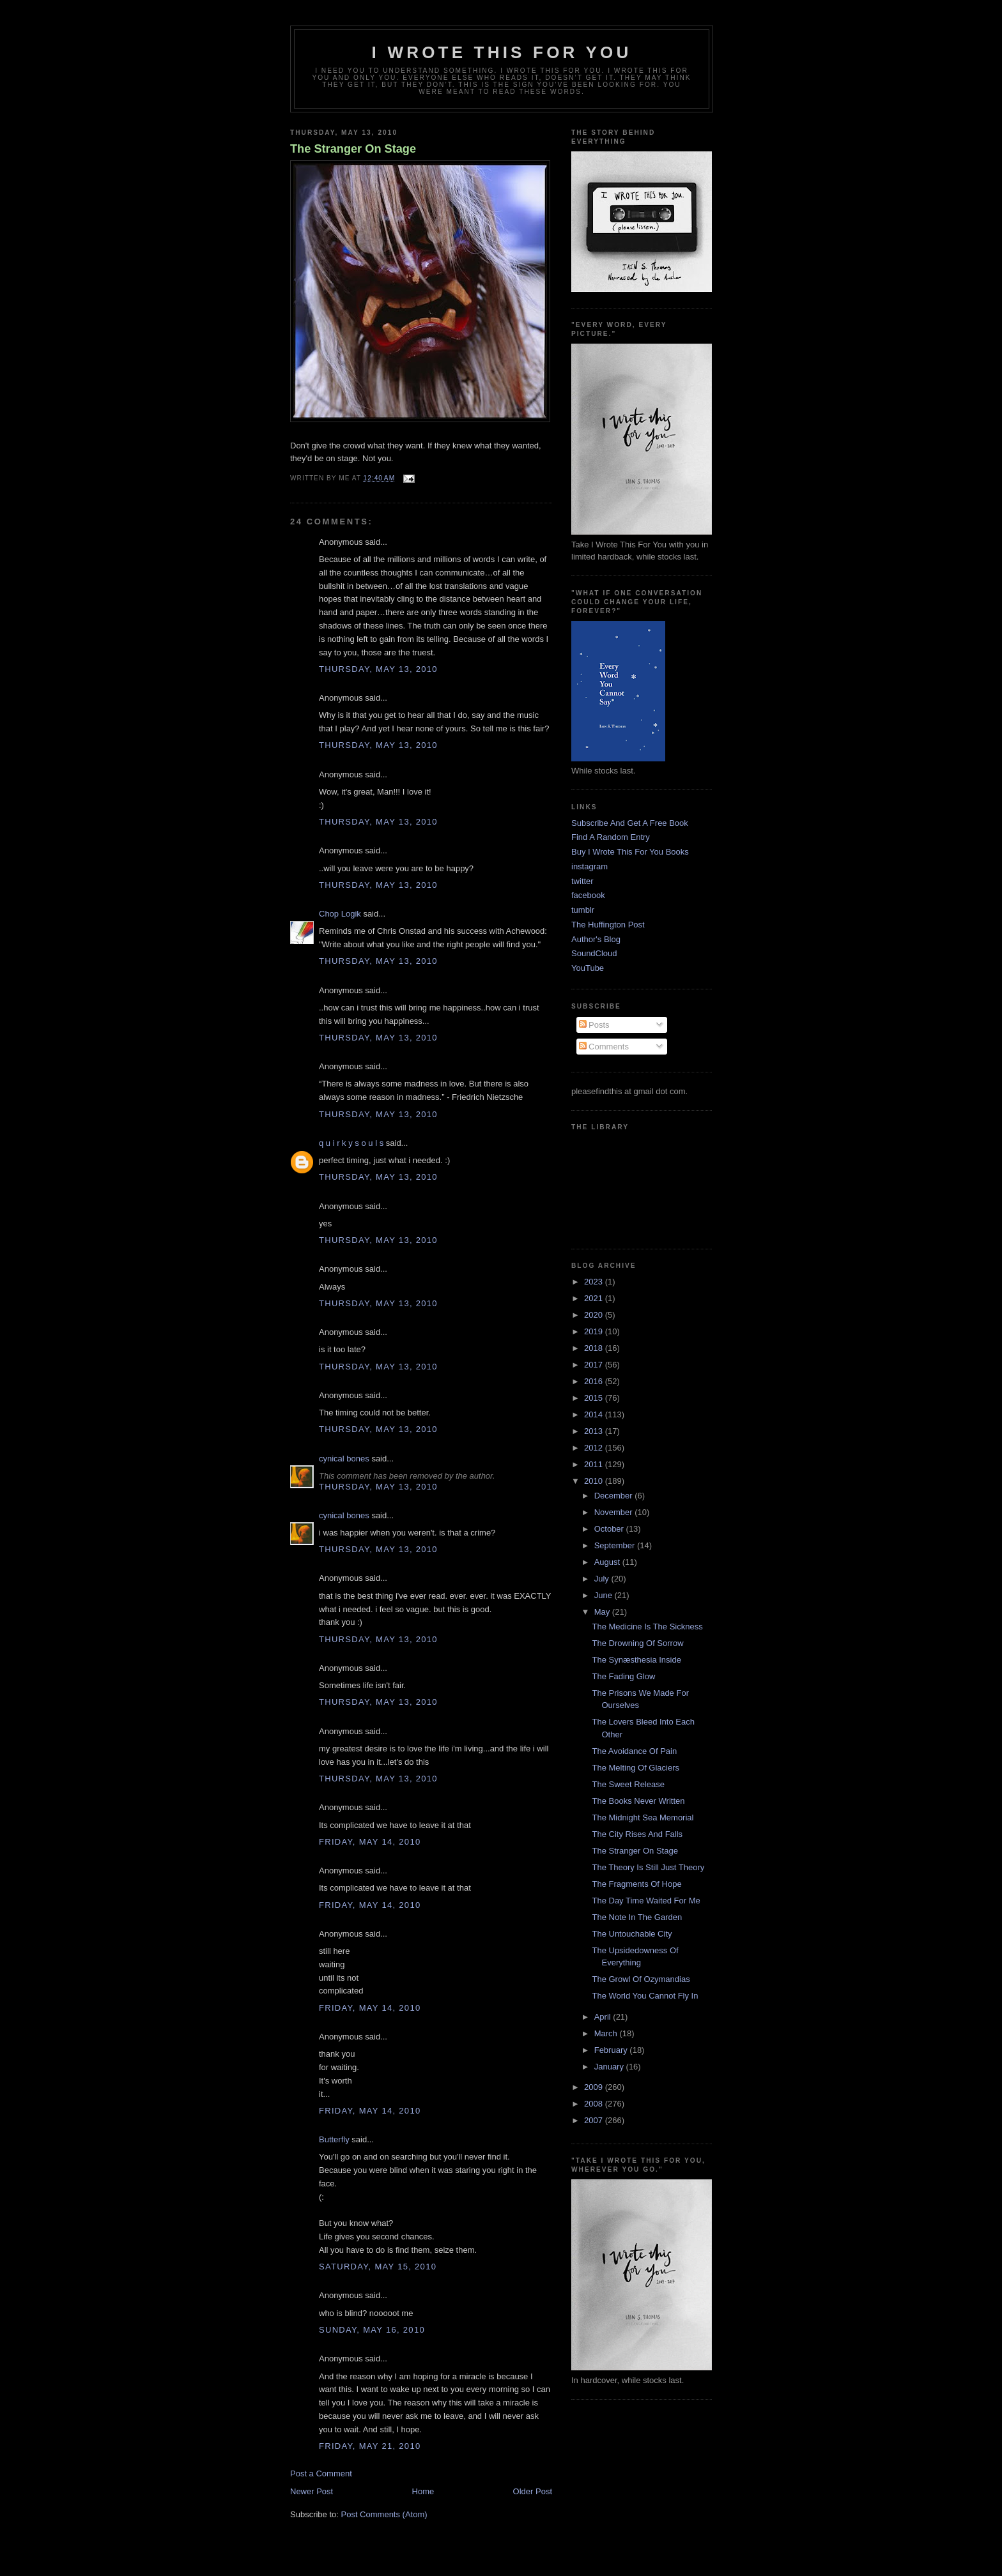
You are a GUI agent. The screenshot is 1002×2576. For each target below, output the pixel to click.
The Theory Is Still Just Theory (648, 1867)
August (608, 1562)
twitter (582, 881)
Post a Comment (321, 2473)
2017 (594, 1364)
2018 (594, 1348)
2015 (594, 1398)
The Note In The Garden (637, 1917)
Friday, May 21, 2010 (369, 2446)
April (603, 2017)
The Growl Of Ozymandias (641, 1979)
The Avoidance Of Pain (634, 1751)
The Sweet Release (628, 1784)
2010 (594, 1481)
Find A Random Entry (610, 837)
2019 (594, 1331)
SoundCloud (594, 953)
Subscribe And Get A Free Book (629, 823)
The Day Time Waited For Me (646, 1900)
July (603, 1578)
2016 (594, 1381)
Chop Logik (340, 913)
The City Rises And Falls (637, 1834)
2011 (594, 1464)
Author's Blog (595, 939)
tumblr (582, 910)
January (610, 2066)
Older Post (532, 2491)
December (614, 1495)
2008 (594, 2103)
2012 (594, 1447)
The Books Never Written (638, 1801)
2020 (594, 1315)
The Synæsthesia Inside (636, 1660)
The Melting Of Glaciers (635, 1767)
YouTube (587, 968)
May (603, 1612)
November (614, 1512)
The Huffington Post (608, 924)
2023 (594, 1281)
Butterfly (334, 2139)
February (612, 2050)
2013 (594, 1431)
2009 (594, 2087)
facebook (588, 895)
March (607, 2033)
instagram (589, 866)
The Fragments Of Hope (636, 1884)
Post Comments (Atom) (384, 2514)
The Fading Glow (623, 1676)
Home (423, 2491)
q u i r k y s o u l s (351, 1143)
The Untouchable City (632, 1934)
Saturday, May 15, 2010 (377, 2266)
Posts (594, 1025)
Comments (604, 1046)
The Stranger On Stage (353, 148)
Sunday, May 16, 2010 (372, 2330)
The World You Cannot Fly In (645, 1996)
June (604, 1595)
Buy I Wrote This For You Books (630, 852)
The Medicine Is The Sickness (647, 1626)
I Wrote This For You (502, 52)
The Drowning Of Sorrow (637, 1643)
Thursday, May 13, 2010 (378, 669)
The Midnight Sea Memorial (642, 1817)
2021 (594, 1298)
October (610, 1529)
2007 (594, 2120)
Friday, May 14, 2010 (369, 1842)
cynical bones (344, 1458)
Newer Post (311, 2491)
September (615, 1545)
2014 (594, 1414)
